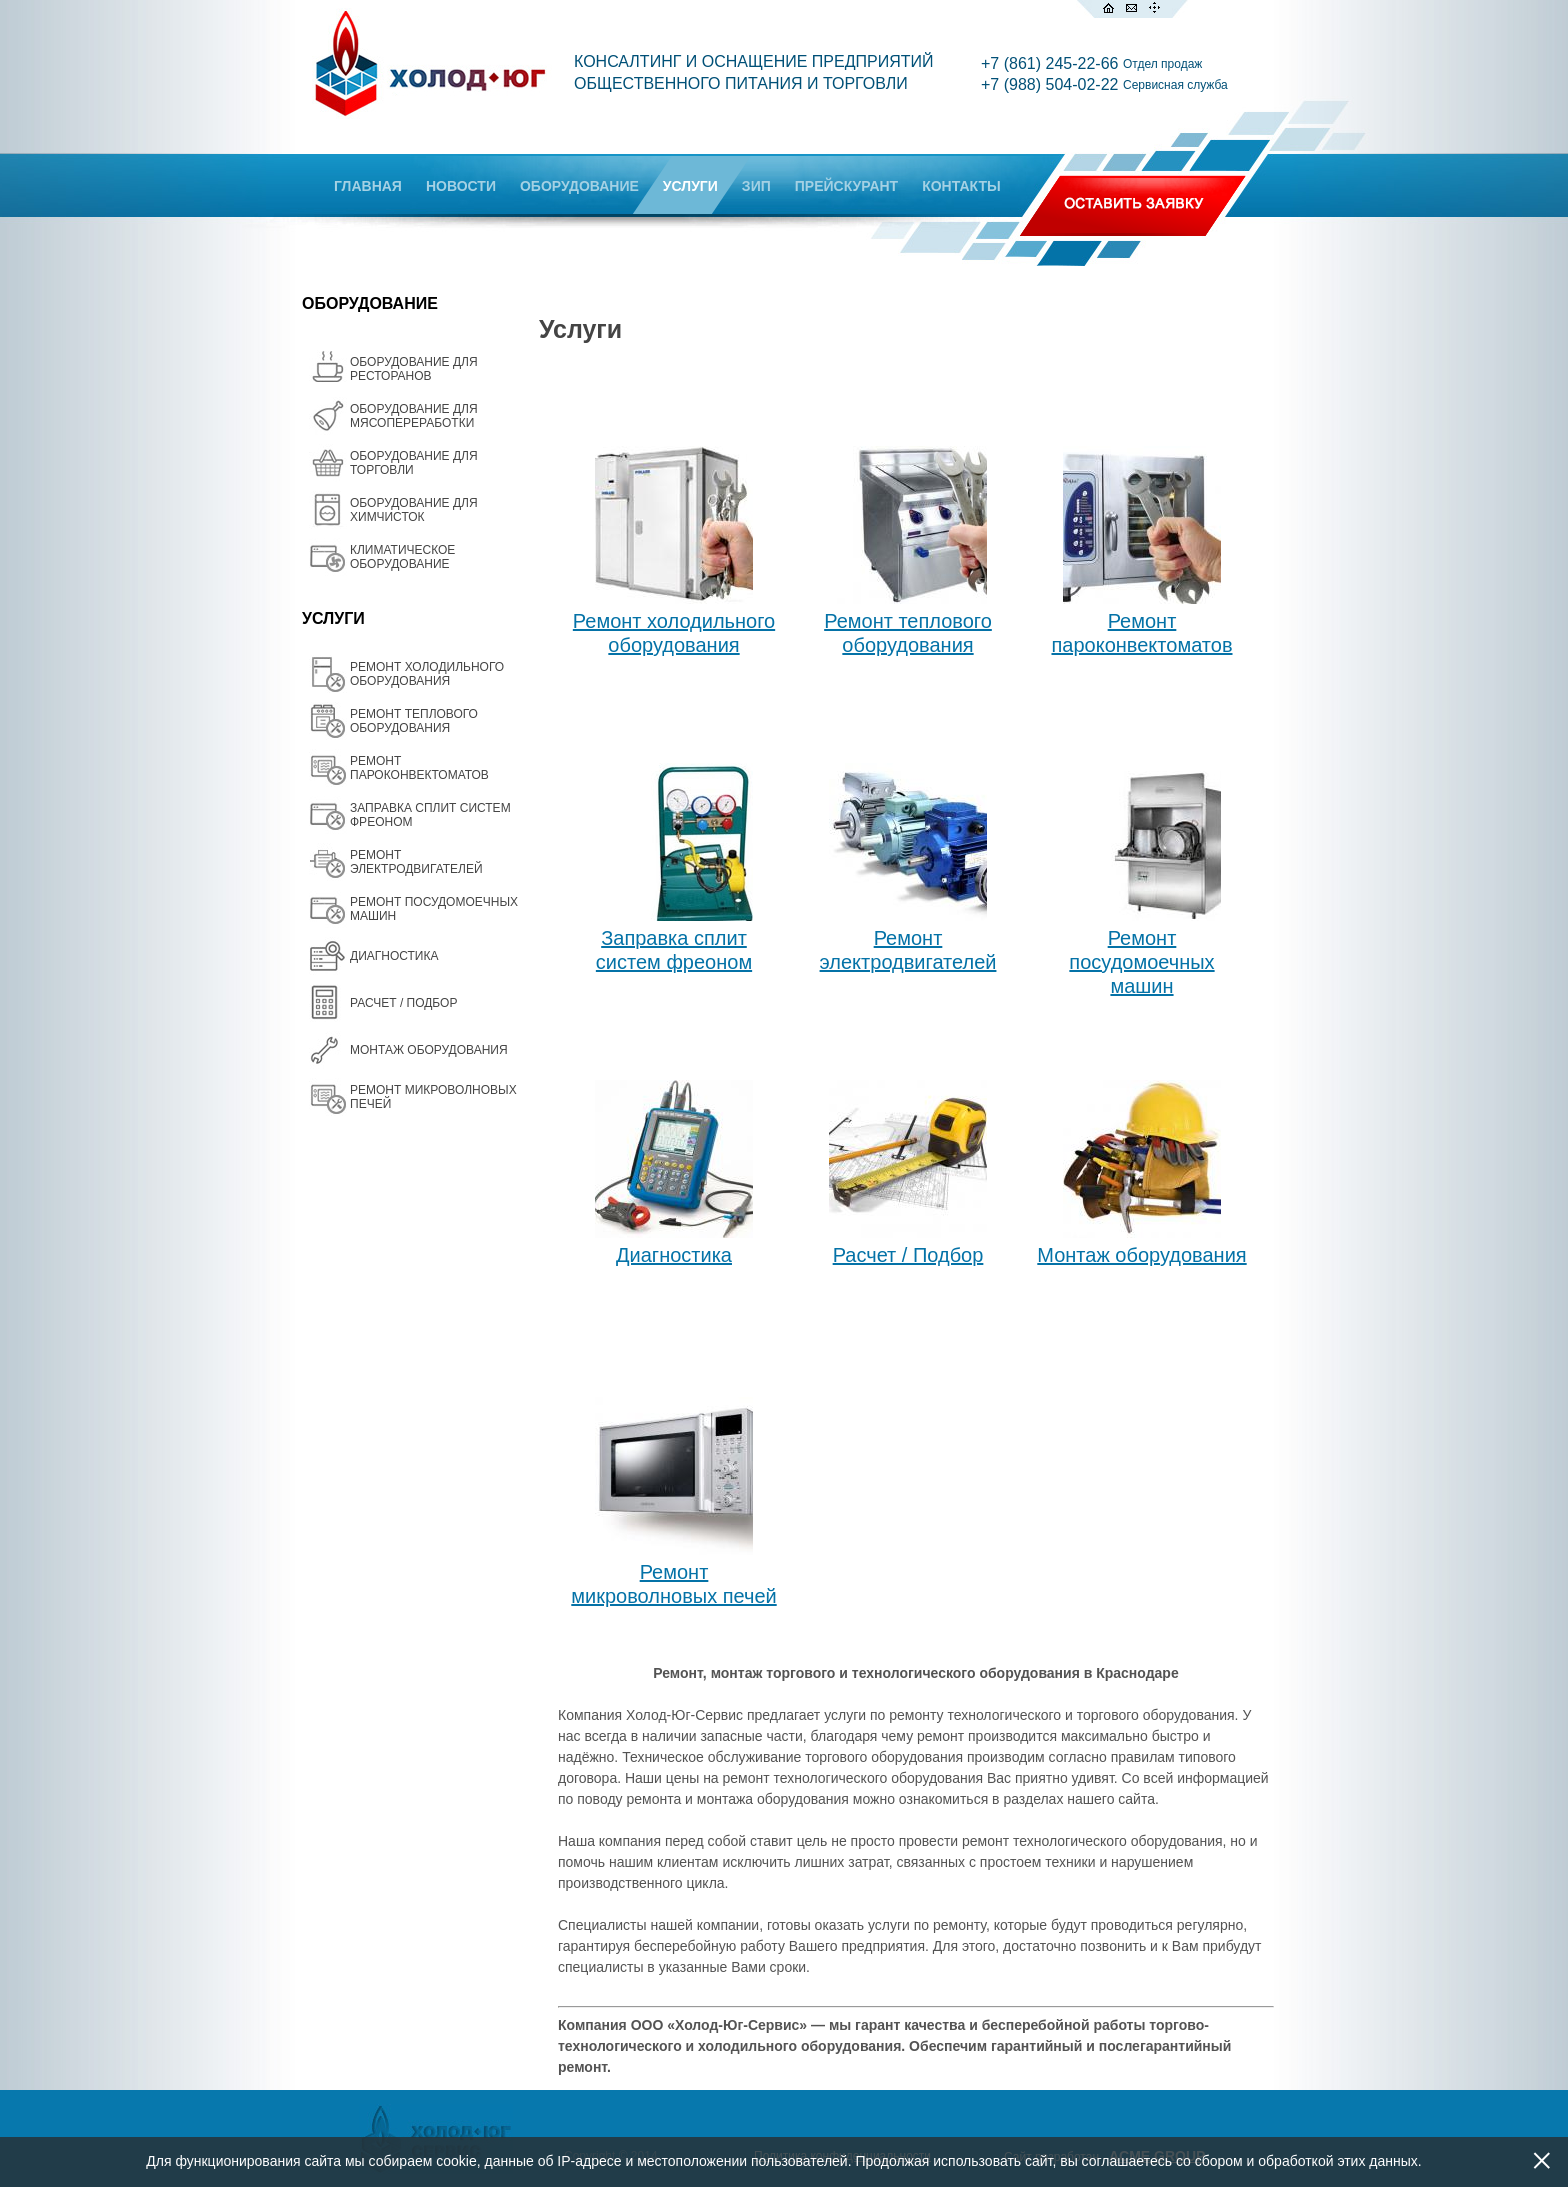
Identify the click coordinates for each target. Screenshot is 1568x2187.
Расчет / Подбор (908, 1255)
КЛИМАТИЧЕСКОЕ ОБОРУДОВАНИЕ (402, 557)
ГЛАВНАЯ (368, 186)
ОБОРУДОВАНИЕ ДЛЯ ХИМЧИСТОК (414, 510)
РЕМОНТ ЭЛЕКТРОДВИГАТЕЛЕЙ (416, 862)
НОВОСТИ (461, 186)
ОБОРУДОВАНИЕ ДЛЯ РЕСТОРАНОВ (414, 369)
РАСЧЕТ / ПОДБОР (403, 1003)
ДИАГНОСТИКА (394, 956)
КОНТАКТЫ (961, 186)
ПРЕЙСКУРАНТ (846, 186)
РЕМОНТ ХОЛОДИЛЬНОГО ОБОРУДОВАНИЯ (427, 674)
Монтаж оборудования (1141, 1255)
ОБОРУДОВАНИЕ (579, 186)
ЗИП (756, 186)
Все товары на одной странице (565, 2078)
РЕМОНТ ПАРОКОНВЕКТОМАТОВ (419, 768)
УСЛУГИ (690, 186)
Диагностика (674, 1255)
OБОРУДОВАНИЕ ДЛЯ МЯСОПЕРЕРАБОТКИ (414, 416)
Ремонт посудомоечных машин (1141, 962)
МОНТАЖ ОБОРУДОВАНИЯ (429, 1050)
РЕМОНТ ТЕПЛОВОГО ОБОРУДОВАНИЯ (414, 721)
